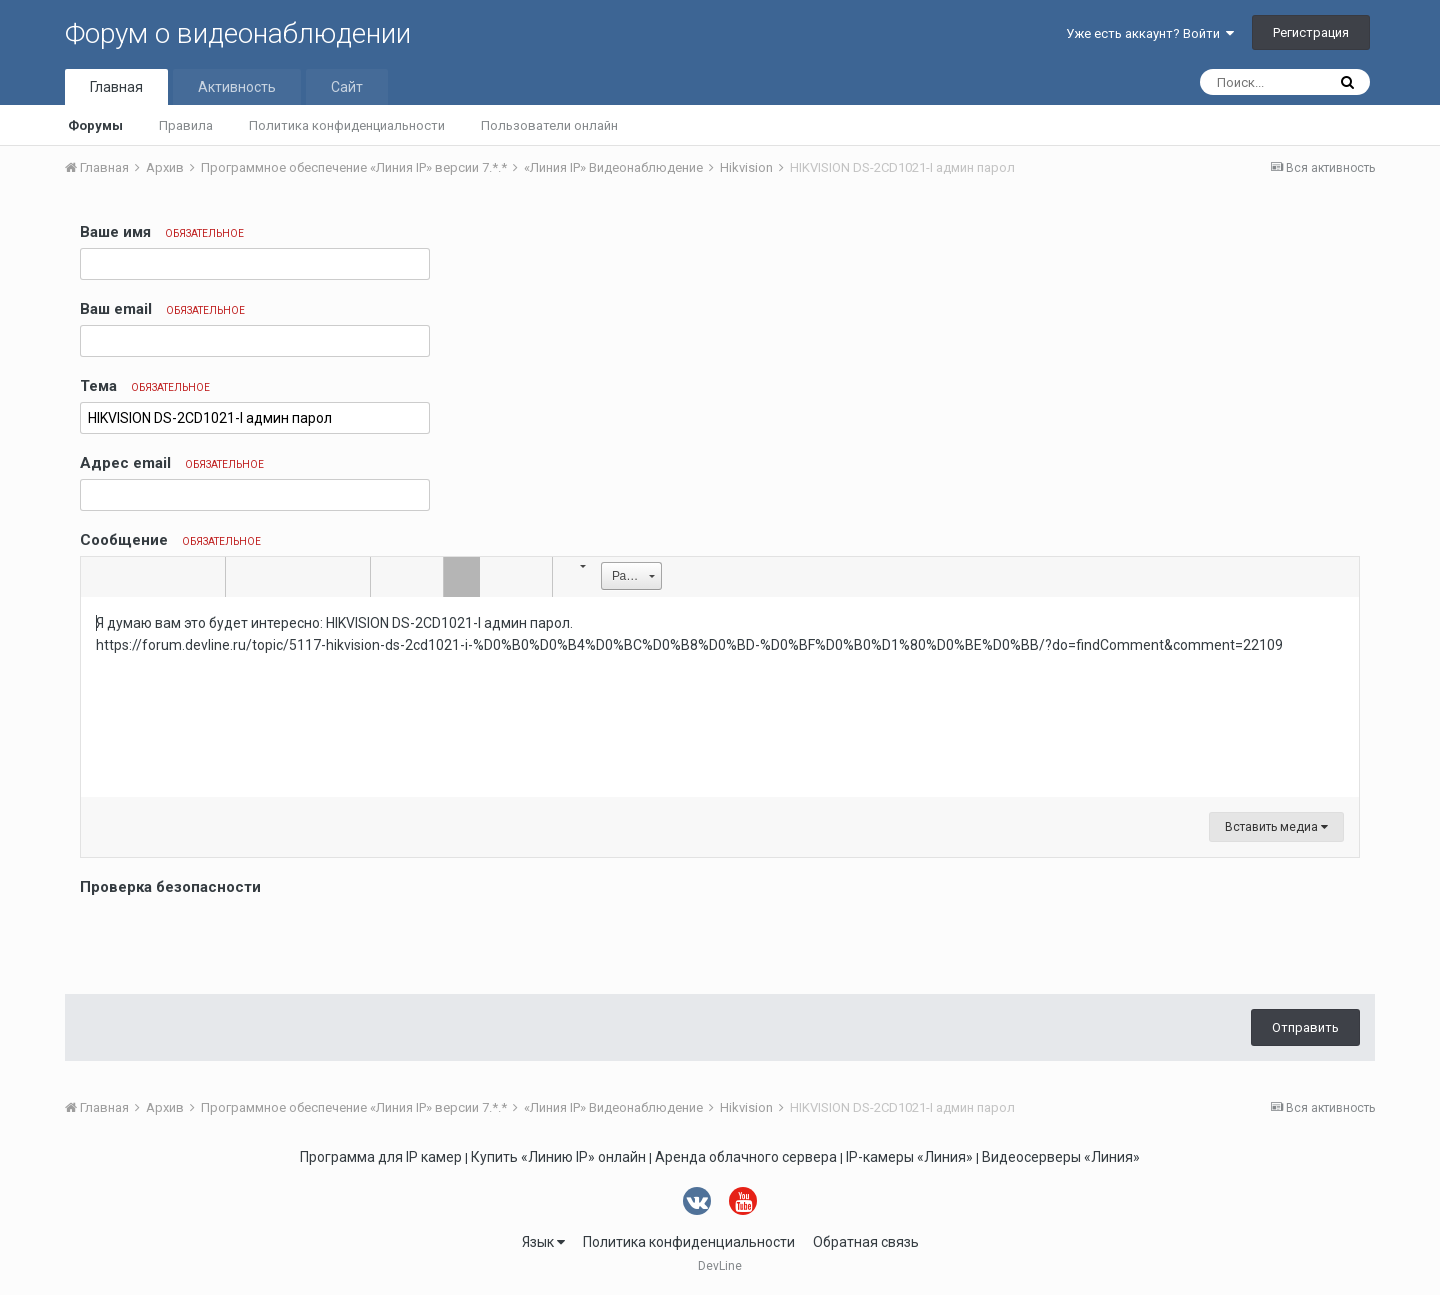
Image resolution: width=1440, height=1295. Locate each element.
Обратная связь (866, 1242)
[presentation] (232, 940)
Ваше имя (162, 232)
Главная (116, 87)
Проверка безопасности (170, 887)
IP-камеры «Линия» (909, 1157)
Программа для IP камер (381, 1157)
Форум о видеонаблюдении (238, 33)
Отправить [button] (1305, 1027)
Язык (543, 1242)
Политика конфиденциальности (347, 125)
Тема (145, 386)
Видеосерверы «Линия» (1061, 1157)
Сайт (347, 87)
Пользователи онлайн (549, 125)
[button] (99, 577)
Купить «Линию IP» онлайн (558, 1157)
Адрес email (172, 463)
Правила (186, 125)
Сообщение (170, 540)
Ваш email (162, 309)
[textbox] (720, 697)
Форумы (95, 125)
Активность (237, 87)
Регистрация (1311, 32)
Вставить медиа (1276, 827)
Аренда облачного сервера (746, 1157)
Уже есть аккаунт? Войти (1150, 33)
